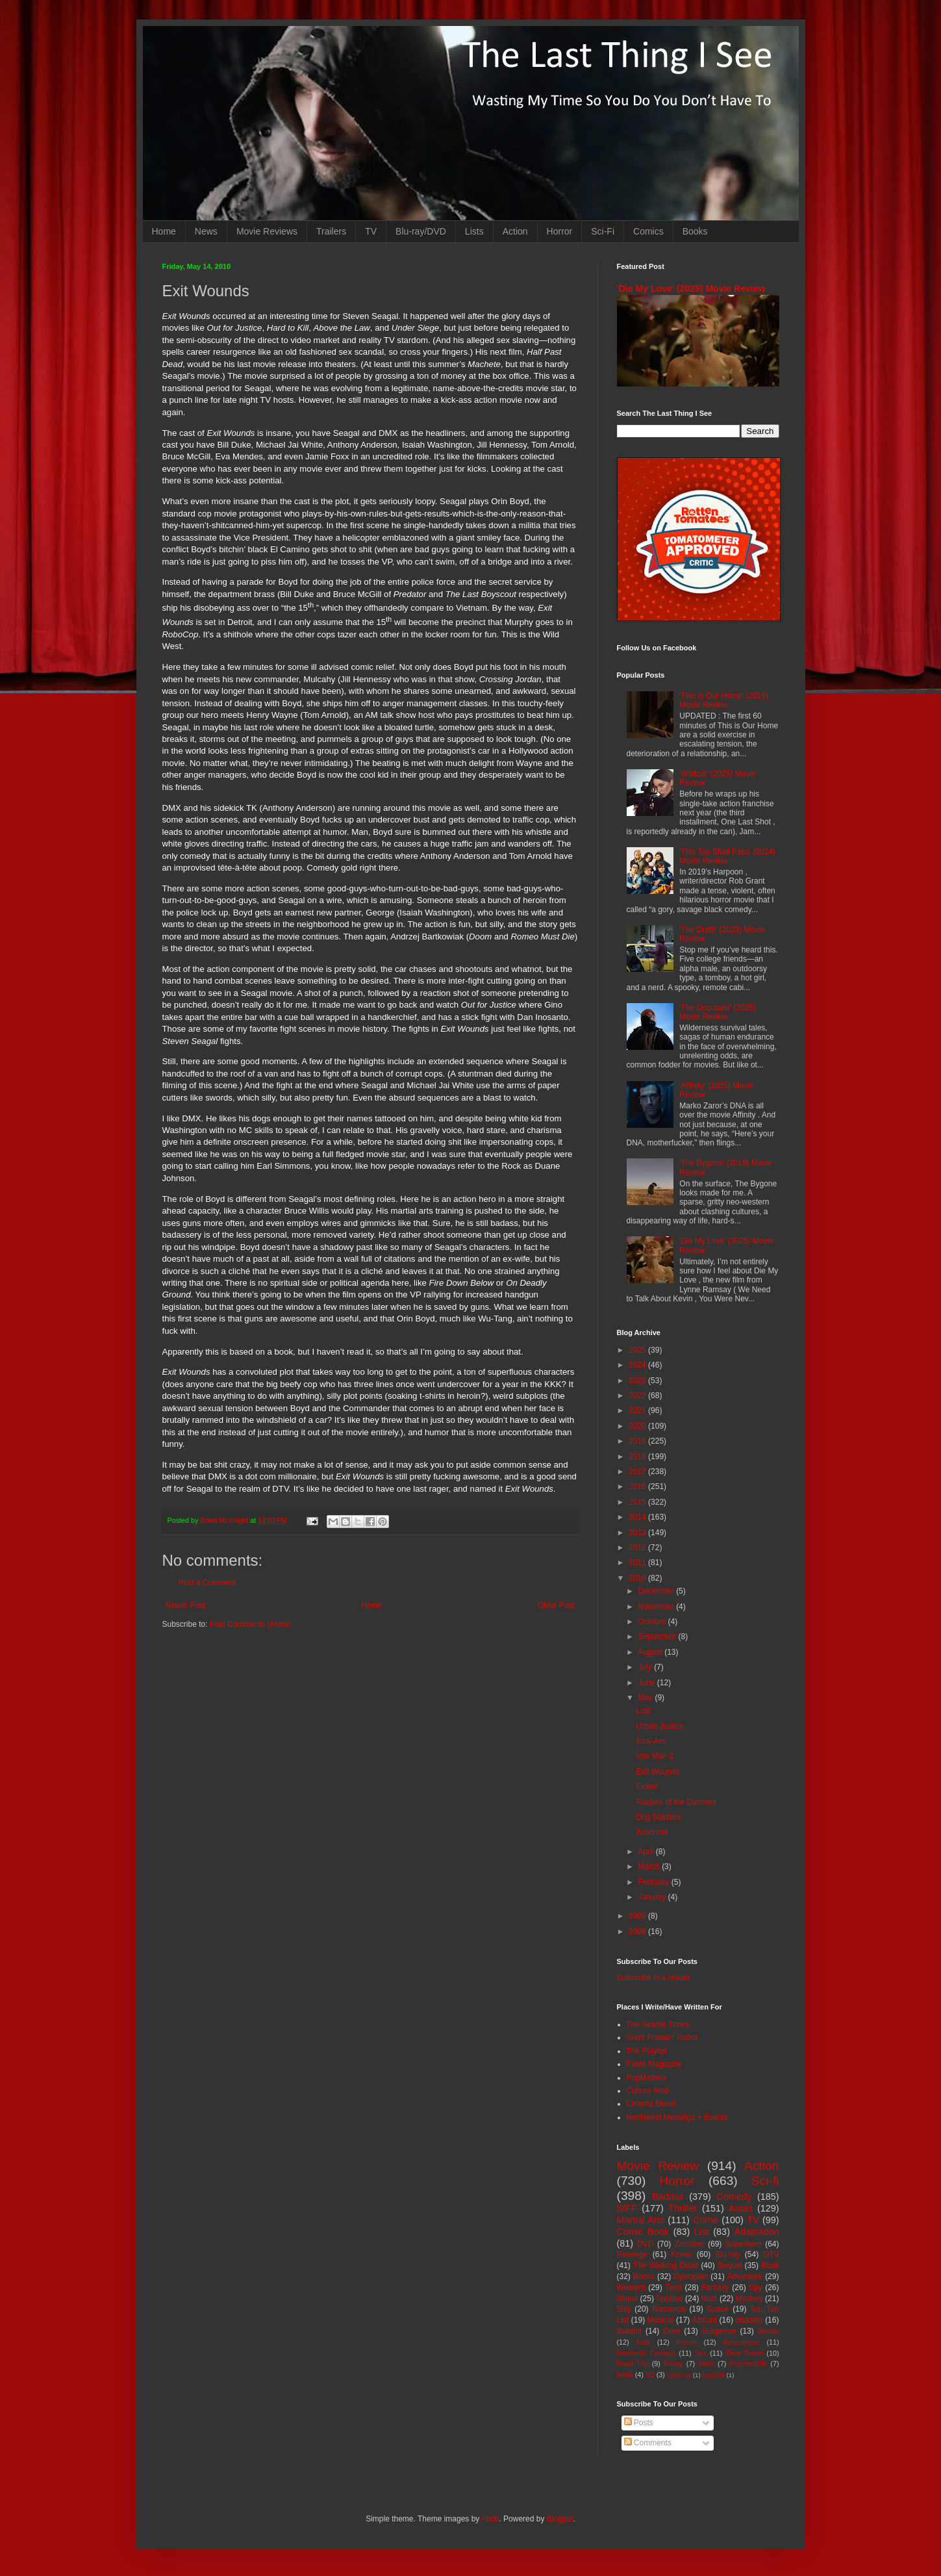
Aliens (627, 2298)
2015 (638, 1502)
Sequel (730, 2265)
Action (515, 231)
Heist (706, 2363)
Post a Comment (207, 1582)
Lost (643, 1710)
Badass (667, 2196)
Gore (672, 2331)
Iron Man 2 (654, 1756)
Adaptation (756, 2231)
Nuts (709, 2298)
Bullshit (629, 2331)
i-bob (490, 2518)
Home (164, 231)
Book (770, 2265)
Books (695, 231)
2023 (638, 1380)
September (658, 1636)
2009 (638, 1915)
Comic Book (643, 2231)
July (646, 1667)
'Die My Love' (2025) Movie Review (691, 288)
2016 (638, 1486)
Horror (560, 231)
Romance (668, 2309)
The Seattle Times (658, 2024)
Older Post (556, 1605)
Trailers (331, 231)
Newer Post (186, 1605)
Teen (673, 2287)
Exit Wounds (657, 1771)
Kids (643, 2342)
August (651, 1652)
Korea (681, 2254)
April (646, 1851)
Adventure (745, 2276)
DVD (645, 2244)
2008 (638, 1931)
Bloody (768, 2331)
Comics (648, 231)
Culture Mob (648, 2090)
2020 (638, 1426)
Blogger (560, 2518)
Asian (740, 2208)
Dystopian (690, 2276)
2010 (638, 1578)
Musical (660, 2320)
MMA (625, 2374)
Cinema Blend (651, 2103)
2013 (638, 1532)
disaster (749, 2320)
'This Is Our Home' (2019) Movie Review (723, 700)
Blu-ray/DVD (420, 231)
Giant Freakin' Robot (662, 2037)
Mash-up (679, 2374)
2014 (638, 1517)
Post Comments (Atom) (250, 1624)
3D (650, 2374)
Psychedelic (748, 2363)
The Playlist (647, 2051)
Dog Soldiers (658, 1817)
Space (718, 2309)
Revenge (632, 2254)
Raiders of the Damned (676, 1802)
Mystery (749, 2298)
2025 (638, 1350)
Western (631, 2287)
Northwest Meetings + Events (677, 2117)
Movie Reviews (266, 231)
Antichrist (652, 1832)
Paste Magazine (655, 2064)
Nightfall (713, 2374)
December (657, 1591)
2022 (638, 1395)
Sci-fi (765, 2180)
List (701, 2231)
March (650, 1866)
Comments (647, 2442)
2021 (638, 1410)
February (654, 1882)
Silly (624, 2309)
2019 (638, 1441)
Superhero (743, 2244)
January (653, 1897)
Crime (705, 2220)
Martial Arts (640, 2220)
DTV (771, 2254)
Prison (687, 2342)
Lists (474, 231)
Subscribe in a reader (654, 1977)
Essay (673, 2363)
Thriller (683, 2208)
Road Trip (633, 2363)
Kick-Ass (651, 1741)
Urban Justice (659, 1726)
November (657, 1606)
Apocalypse (741, 2342)
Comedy (734, 2196)
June (647, 1682)
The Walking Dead (665, 2265)
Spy (755, 2287)
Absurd (704, 2320)
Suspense (718, 2331)
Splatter (669, 2298)
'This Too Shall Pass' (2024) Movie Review (727, 856)
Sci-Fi (602, 231)
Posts (638, 2422)
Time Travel (744, 2353)
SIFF (627, 2208)
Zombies (690, 2244)
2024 (638, 1365)
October (653, 1621)
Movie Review (658, 2166)
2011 (638, 1562)
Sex (701, 2353)
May (646, 1697)
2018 (638, 1456)
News (206, 231)
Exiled (646, 1786)
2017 (638, 1471)
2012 (638, 1547)
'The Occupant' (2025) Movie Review (717, 1012)
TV (371, 231)
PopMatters (646, 2077)
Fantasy (715, 2287)
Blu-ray (728, 2254)
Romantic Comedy (646, 2353)
